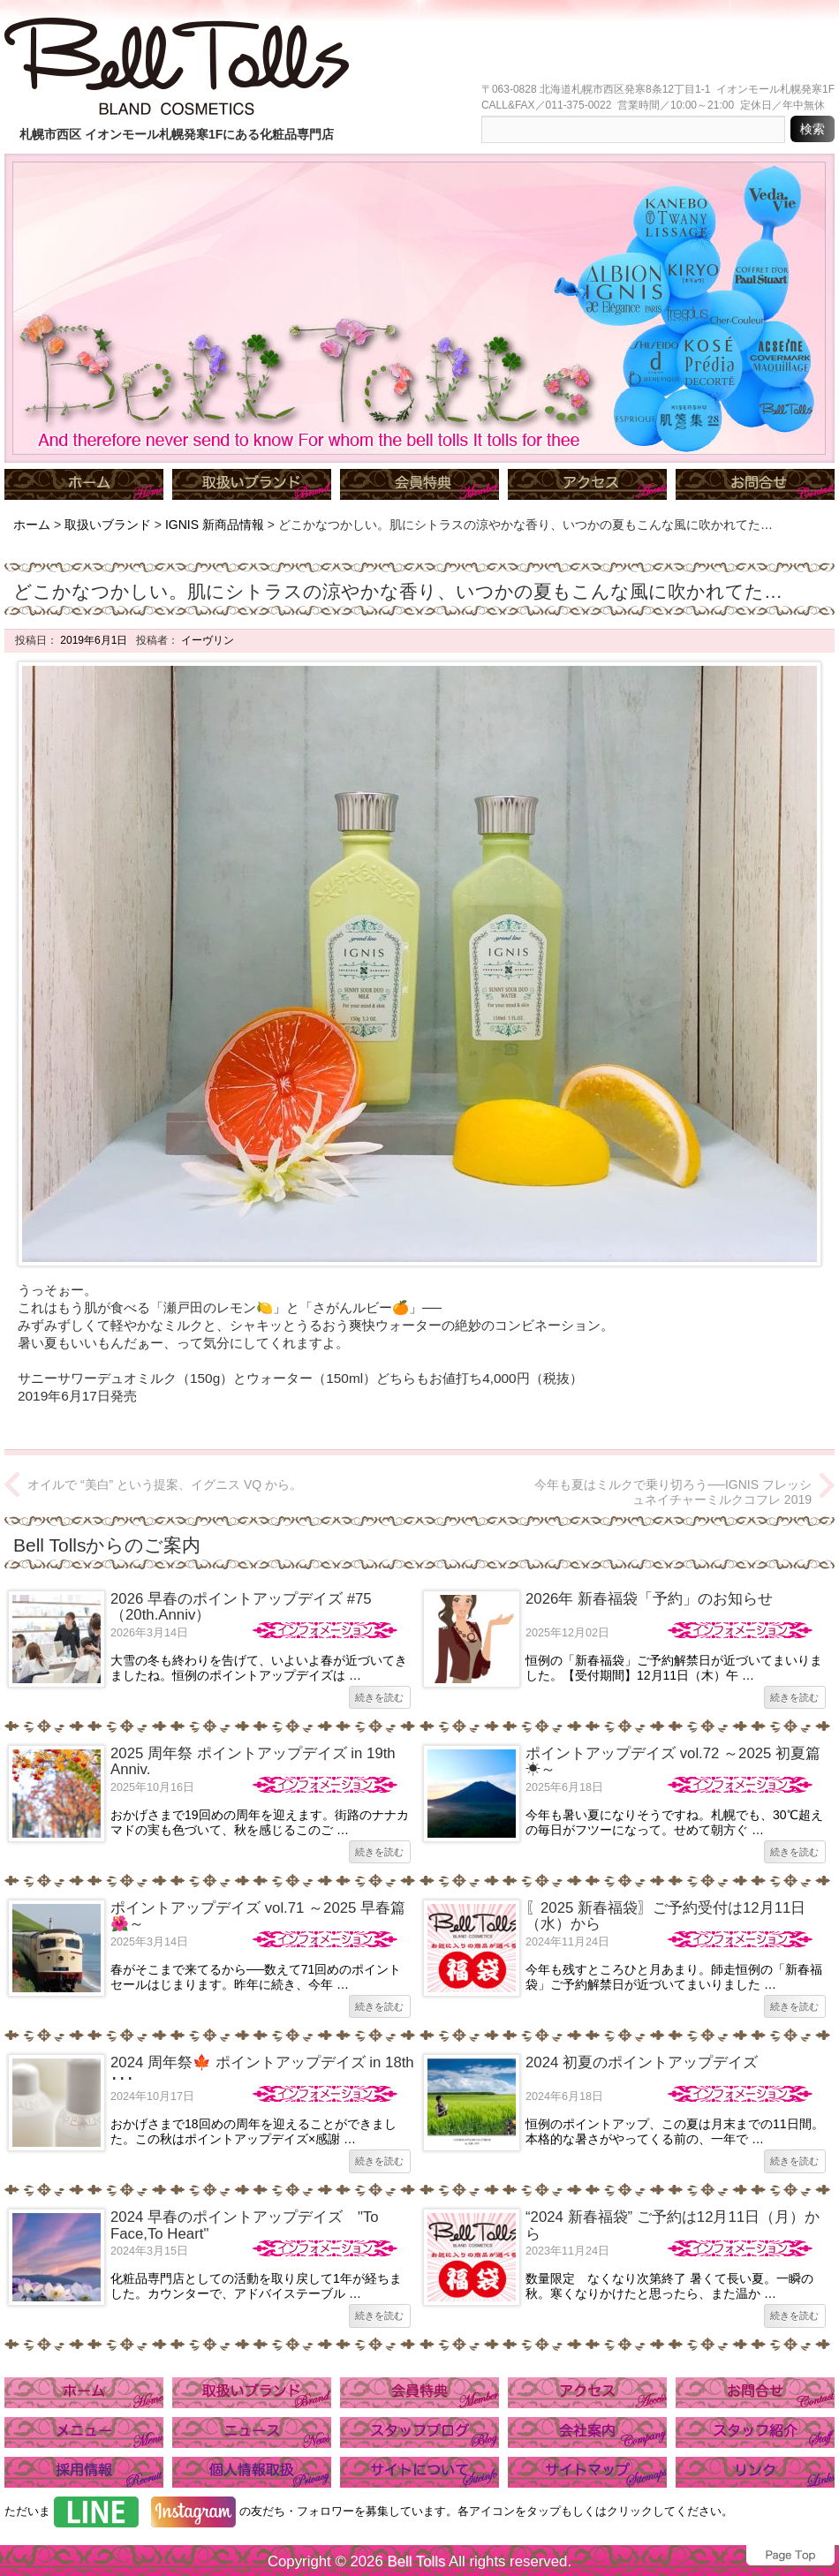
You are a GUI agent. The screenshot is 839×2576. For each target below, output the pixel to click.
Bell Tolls (416, 2561)
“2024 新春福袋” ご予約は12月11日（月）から (672, 2225)
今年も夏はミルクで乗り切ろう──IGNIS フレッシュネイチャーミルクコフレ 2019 (673, 1492)
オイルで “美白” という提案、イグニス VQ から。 (164, 1484)
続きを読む (379, 1697)
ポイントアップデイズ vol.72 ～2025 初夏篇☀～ (672, 1761)
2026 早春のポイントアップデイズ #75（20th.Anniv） (241, 1606)
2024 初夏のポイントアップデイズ (641, 2062)
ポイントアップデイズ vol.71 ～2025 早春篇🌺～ (257, 1916)
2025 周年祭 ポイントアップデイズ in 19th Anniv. (253, 1761)
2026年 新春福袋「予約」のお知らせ (649, 1598)
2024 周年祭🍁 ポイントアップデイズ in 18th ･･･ (262, 2070)
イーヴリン (206, 640)
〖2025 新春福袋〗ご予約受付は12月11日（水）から (665, 1916)
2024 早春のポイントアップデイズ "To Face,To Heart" (244, 2225)
